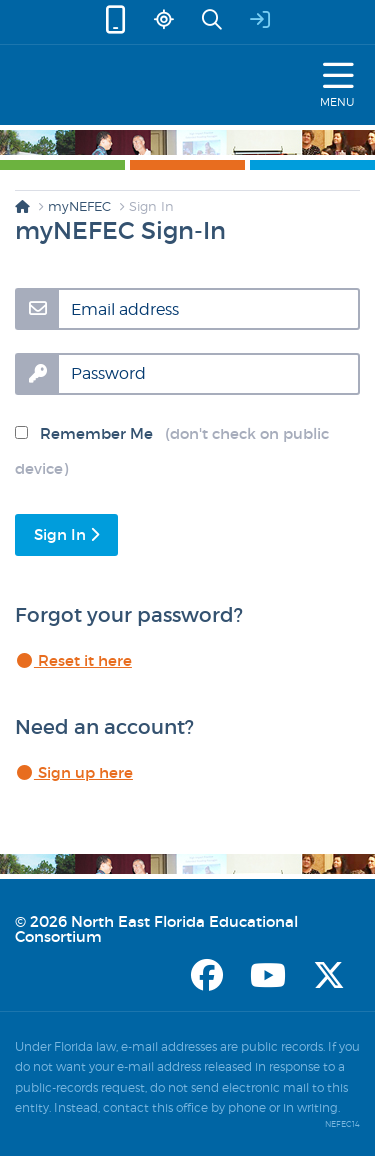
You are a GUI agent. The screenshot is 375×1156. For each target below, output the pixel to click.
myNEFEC (79, 206)
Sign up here (74, 772)
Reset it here (73, 660)
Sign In (66, 534)
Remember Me (172, 451)
